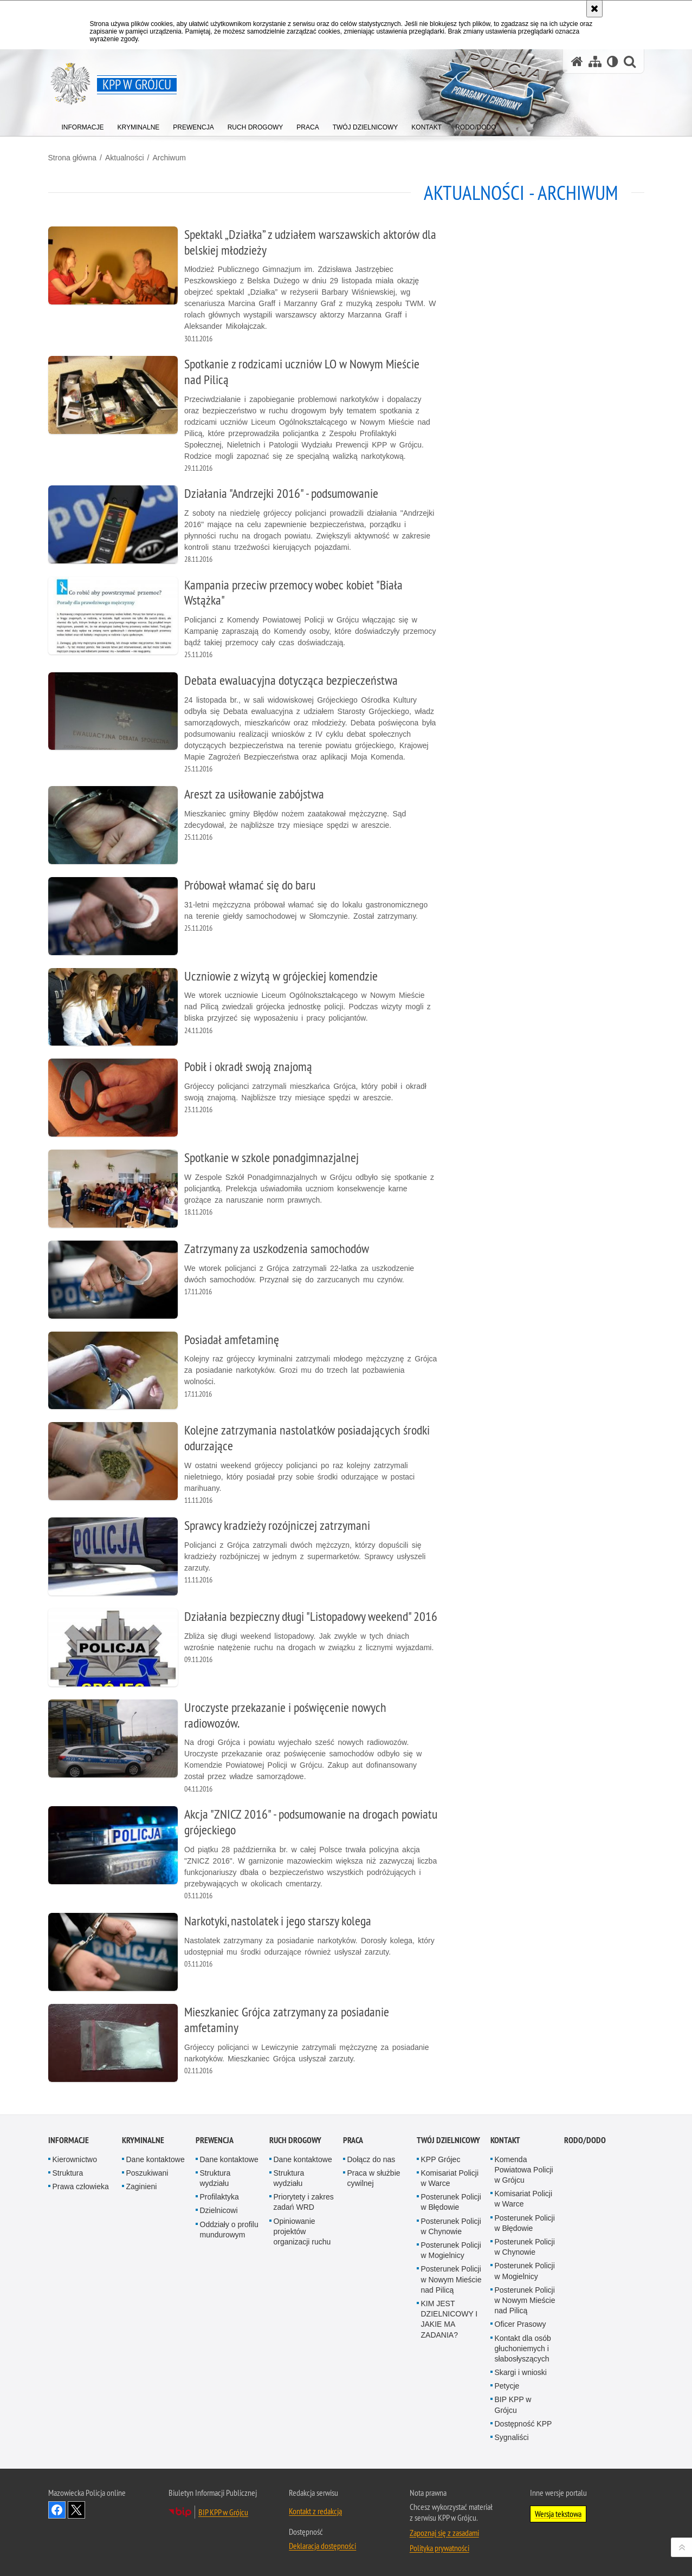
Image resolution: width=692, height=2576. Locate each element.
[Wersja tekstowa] (612, 61)
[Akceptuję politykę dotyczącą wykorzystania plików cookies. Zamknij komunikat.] (594, 8)
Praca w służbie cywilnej (373, 2178)
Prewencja (215, 2140)
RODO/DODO (585, 2140)
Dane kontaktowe (155, 2159)
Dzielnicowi (219, 2210)
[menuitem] (83, 125)
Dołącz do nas (371, 2159)
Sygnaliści (512, 2437)
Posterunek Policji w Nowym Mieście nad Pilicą (451, 2279)
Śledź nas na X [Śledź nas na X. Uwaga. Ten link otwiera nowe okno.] (76, 2510)
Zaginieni (141, 2186)
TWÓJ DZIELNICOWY (448, 2140)
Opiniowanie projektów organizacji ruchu (302, 2231)
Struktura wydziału (215, 2178)
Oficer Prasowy (520, 2324)
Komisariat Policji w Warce (450, 2178)
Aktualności (124, 157)
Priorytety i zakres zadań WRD (304, 2201)
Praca (353, 2140)
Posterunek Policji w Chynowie (451, 2226)
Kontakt (505, 2140)
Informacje (68, 2140)
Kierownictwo (75, 2159)
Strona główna (72, 157)
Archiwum (168, 157)
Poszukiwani (147, 2173)
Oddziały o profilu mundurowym (229, 2229)
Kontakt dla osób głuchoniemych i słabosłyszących (523, 2348)
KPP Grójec (441, 2159)
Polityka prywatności (439, 2547)
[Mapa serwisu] (595, 61)
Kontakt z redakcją (315, 2511)
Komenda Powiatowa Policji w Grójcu (524, 2169)
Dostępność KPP (523, 2423)
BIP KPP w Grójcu (513, 2404)
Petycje (507, 2386)
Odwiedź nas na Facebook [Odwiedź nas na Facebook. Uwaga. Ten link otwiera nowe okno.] (57, 2510)
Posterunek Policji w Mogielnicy (451, 2250)
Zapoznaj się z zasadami (444, 2532)
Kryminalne (143, 2140)
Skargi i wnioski (521, 2372)
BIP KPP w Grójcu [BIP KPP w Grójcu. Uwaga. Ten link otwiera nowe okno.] (223, 2512)
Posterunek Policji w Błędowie (451, 2201)
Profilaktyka (219, 2196)
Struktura (68, 2173)
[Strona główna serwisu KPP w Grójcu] (577, 61)
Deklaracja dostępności (322, 2545)
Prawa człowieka (81, 2186)
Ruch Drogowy (295, 2140)
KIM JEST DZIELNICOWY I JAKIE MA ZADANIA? (449, 2319)
